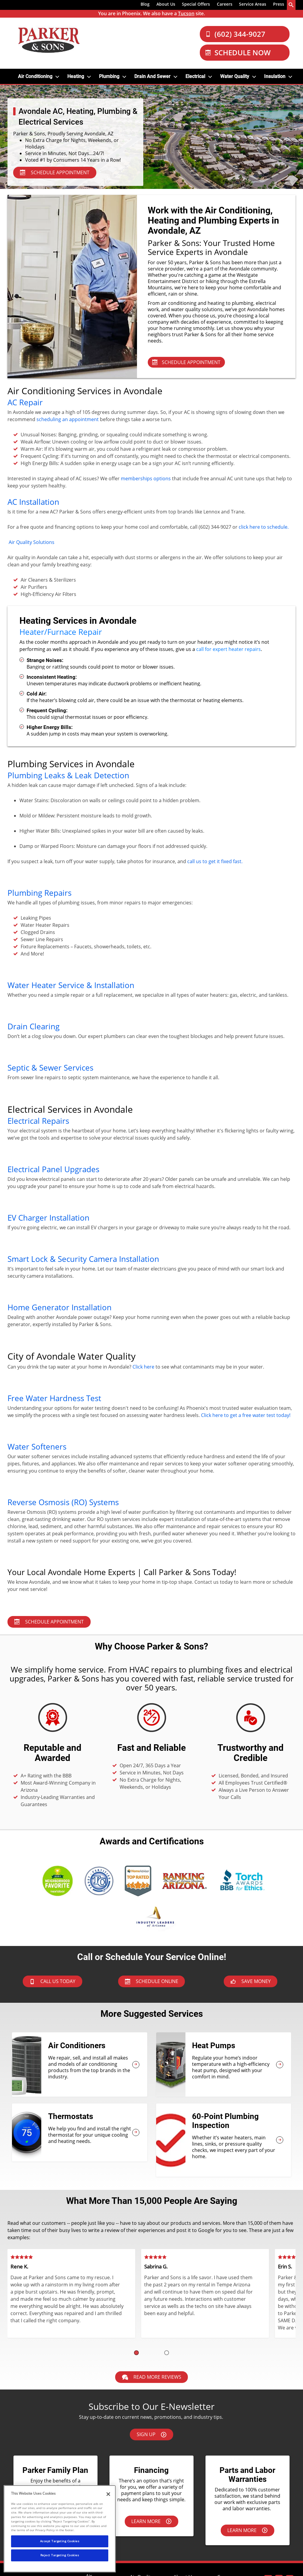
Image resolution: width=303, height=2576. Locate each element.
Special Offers (196, 4)
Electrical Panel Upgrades (53, 1169)
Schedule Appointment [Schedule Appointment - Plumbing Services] (49, 1621)
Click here (143, 1366)
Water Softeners (36, 1446)
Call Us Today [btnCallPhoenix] (52, 1981)
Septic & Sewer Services (50, 1067)
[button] (136, 2352)
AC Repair (25, 402)
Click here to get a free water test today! (245, 1415)
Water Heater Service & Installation (70, 985)
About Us (165, 4)
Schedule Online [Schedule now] (151, 1981)
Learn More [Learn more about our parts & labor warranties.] (247, 2530)
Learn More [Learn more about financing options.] (151, 2521)
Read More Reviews (151, 2377)
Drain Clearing (33, 1026)
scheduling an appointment (67, 419)
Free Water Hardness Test (54, 1398)
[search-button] (291, 5)
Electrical (195, 76)
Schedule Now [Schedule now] (237, 52)
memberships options (146, 478)
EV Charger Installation (48, 1217)
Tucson (186, 13)
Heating (75, 76)
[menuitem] (145, 5)
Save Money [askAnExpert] (251, 1981)
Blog (145, 4)
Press (278, 4)
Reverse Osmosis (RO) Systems (63, 1502)
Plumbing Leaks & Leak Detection (68, 775)
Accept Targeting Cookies (60, 2541)
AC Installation (33, 501)
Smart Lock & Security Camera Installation (83, 1258)
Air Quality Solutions (31, 542)
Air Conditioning (35, 76)
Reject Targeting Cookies (59, 2555)
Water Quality (234, 76)
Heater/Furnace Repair (60, 631)
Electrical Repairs (38, 1120)
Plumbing (109, 76)
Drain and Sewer (152, 76)
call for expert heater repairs (228, 649)
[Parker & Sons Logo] (49, 39)
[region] (60, 2528)
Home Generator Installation (59, 1307)
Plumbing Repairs (39, 892)
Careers (224, 4)
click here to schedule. (264, 527)
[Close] (108, 2494)
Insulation (274, 76)
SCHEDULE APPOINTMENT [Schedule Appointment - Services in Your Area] (54, 172)
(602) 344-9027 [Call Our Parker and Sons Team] (235, 34)
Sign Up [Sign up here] (151, 2434)
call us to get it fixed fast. (215, 861)
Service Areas (252, 4)
